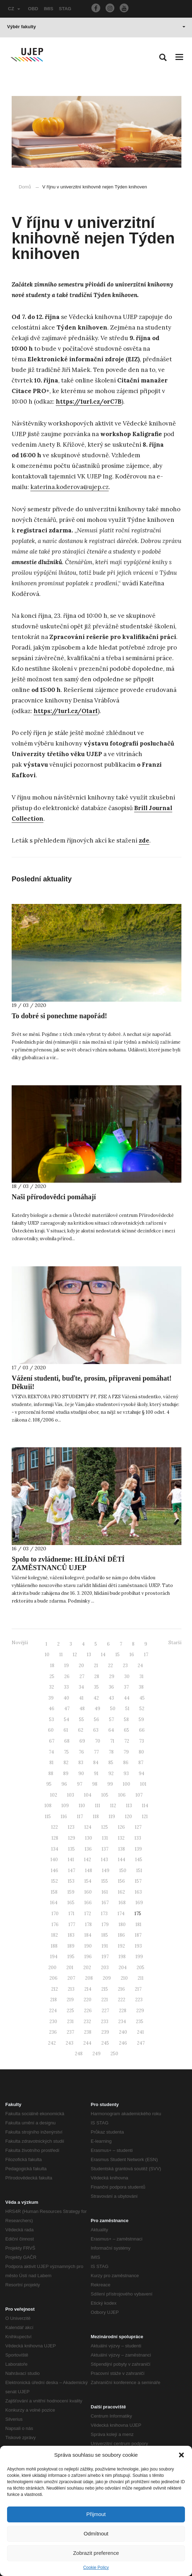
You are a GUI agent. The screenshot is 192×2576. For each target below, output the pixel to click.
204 (123, 1968)
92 (111, 1773)
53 (51, 1720)
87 (140, 1763)
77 (96, 1752)
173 (104, 1914)
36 (111, 1687)
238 (87, 2032)
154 (87, 1881)
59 (141, 1720)
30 (127, 1676)
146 (54, 1871)
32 (51, 1687)
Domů (25, 186)
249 (96, 2054)
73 (141, 1741)
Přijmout (96, 2514)
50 (112, 1709)
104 (87, 1795)
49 (97, 1709)
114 (145, 1806)
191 (105, 1946)
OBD (33, 8)
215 (104, 1989)
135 (71, 1849)
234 (122, 2022)
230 (53, 2022)
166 (88, 1903)
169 (139, 1903)
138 (121, 1849)
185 (104, 1935)
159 (70, 1892)
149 (105, 1871)
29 (111, 1676)
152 (54, 1881)
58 (126, 1720)
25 (51, 1676)
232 (87, 2022)
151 (139, 1871)
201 (69, 1968)
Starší (174, 1643)
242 (52, 2043)
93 (126, 1773)
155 (104, 1881)
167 (105, 1903)
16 (132, 1655)
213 (71, 1989)
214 (87, 1989)
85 (110, 1763)
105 (104, 1795)
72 (126, 1741)
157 (138, 1881)
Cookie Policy (96, 2567)
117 (80, 1817)
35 (96, 1687)
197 (105, 1957)
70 (97, 1741)
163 (138, 1892)
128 (55, 1838)
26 (67, 1676)
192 (121, 1946)
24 (140, 1666)
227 (105, 2011)
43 (111, 1698)
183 (71, 1935)
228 (122, 2011)
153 (71, 1881)
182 (54, 1935)
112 (113, 1806)
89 (65, 1773)
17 (146, 1655)
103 (70, 1795)
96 (64, 1784)
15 (117, 1655)
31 (141, 1676)
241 (140, 2032)
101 (143, 1784)
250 (114, 2054)
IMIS (48, 8)
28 (96, 1676)
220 (87, 2000)
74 (51, 1752)
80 (141, 1752)
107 (139, 1795)
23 (125, 1666)
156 (121, 1881)
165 (70, 1903)
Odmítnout (96, 2533)
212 (54, 1989)
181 (139, 1925)
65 (126, 1730)
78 (111, 1752)
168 (122, 1903)
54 (66, 1720)
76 (81, 1752)
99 (110, 1784)
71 (112, 1741)
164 (54, 1903)
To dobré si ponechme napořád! (59, 1016)
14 (103, 1655)
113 (129, 1806)
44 (127, 1698)
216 (121, 1989)
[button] (181, 2455)
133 (137, 1838)
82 (66, 1763)
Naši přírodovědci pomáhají (54, 1197)
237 (70, 2032)
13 (89, 1655)
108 (48, 1806)
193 (138, 1946)
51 (127, 1709)
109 (65, 1806)
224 (53, 2011)
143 (104, 1860)
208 (89, 1978)
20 (81, 1666)
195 (70, 1957)
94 (141, 1773)
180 (122, 1925)
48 (82, 1709)
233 (104, 2022)
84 (95, 1763)
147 (71, 1871)
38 (141, 1687)
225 (70, 2011)
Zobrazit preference (96, 2553)
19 (66, 1666)
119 (112, 1817)
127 (138, 1827)
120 (128, 1817)
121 (145, 1817)
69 (82, 1741)
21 (96, 1666)
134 (54, 1849)
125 (104, 1827)
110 (82, 1806)
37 (126, 1687)
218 (53, 2000)
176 (55, 1925)
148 (88, 1871)
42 (96, 1698)
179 (105, 1925)
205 (140, 1968)
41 (81, 1698)
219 (70, 2000)
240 (123, 2032)
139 (138, 1849)
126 (121, 1827)
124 (87, 1827)
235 (139, 2022)
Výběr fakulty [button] (96, 26)
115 (48, 1817)
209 (107, 1978)
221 (104, 2000)
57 (111, 1720)
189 (70, 1946)
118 (96, 1817)
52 (141, 1709)
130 (88, 1838)
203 (105, 1968)
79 (126, 1752)
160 (88, 1892)
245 (105, 2043)
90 (81, 1773)
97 (79, 1784)
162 (121, 1892)
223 (139, 2000)
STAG (65, 8)
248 (79, 2054)
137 (105, 1849)
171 (71, 1914)
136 (88, 1849)
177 (71, 1925)
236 (53, 2032)
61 (66, 1730)
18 (52, 1666)
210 (124, 1978)
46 (51, 1709)
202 (87, 1968)
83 (80, 1763)
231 (70, 2022)
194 (54, 1957)
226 (88, 2011)
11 (61, 1655)
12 (75, 1655)
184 (87, 1935)
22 (110, 1666)
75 (66, 1752)
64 (111, 1730)
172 (87, 1914)
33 (66, 1687)
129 (71, 1838)
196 (88, 1957)
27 (81, 1676)
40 (66, 1698)
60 (51, 1730)
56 (96, 1720)
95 (49, 1784)
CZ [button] (14, 8)
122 (54, 1827)
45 (142, 1698)
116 (64, 1817)
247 (141, 2043)
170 (55, 1914)
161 (105, 1892)
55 (81, 1720)
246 (123, 2043)
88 (50, 1773)
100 (126, 1784)
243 (69, 2043)
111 (97, 1806)
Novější (20, 1643)
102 (53, 1795)
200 (52, 1968)
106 (122, 1795)
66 (142, 1730)
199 (139, 1957)
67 (51, 1741)
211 (141, 1978)
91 (96, 1773)
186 (121, 1935)
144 (121, 1860)
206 (53, 1978)
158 (54, 1892)
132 (121, 1838)
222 (121, 2000)
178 (88, 1925)
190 (88, 1946)
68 (67, 1741)
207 (71, 1978)
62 (80, 1730)
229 (140, 2011)
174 (121, 1914)
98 (94, 1784)
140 (54, 1860)
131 (105, 1838)
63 (95, 1730)
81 (51, 1763)
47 (67, 1709)
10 (47, 1655)
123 (71, 1827)
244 (87, 2043)
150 (122, 1871)
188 (54, 1946)
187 (138, 1935)
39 (51, 1698)
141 (71, 1860)
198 (122, 1957)
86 (125, 1763)
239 (105, 2032)
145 (138, 1860)
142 (87, 1860)
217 (138, 1989)
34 (81, 1687)
